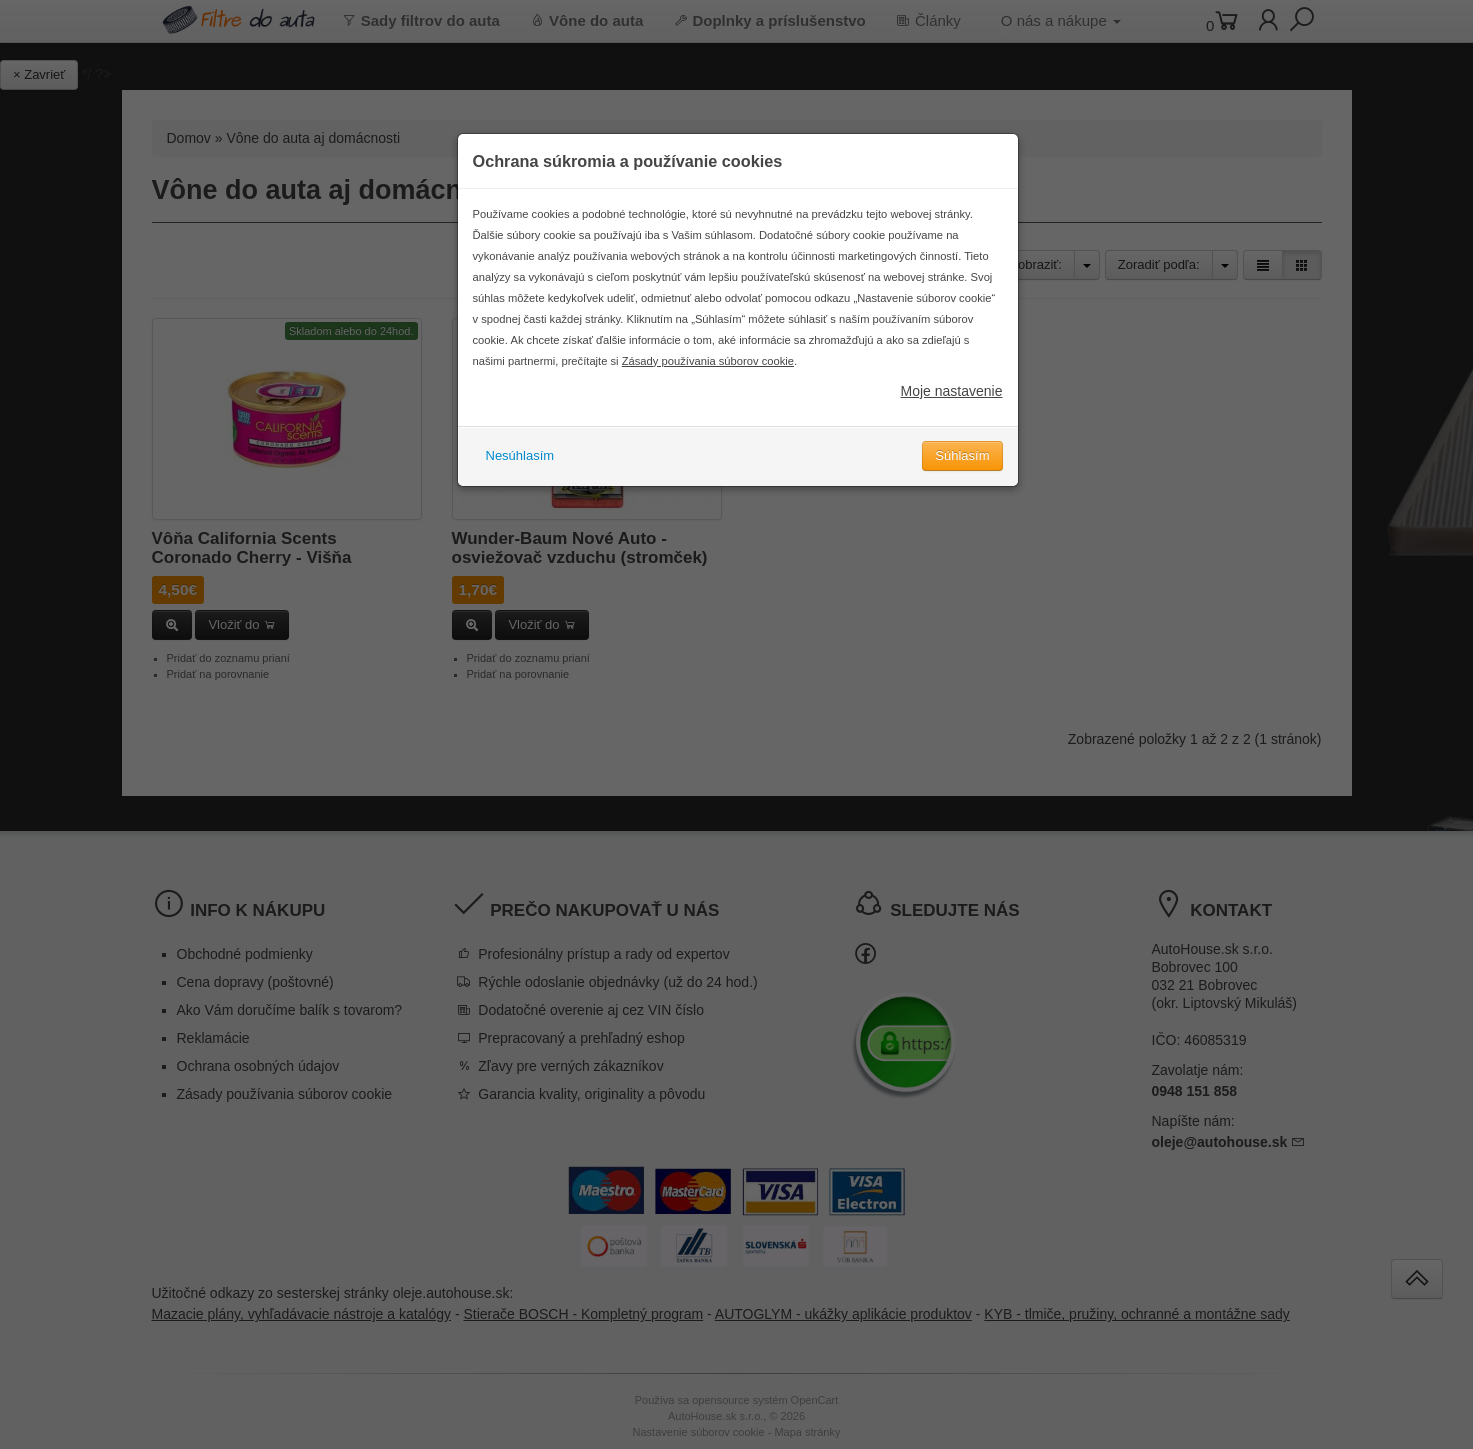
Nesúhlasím (520, 467)
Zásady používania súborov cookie (708, 373)
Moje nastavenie (952, 403)
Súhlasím (962, 467)
